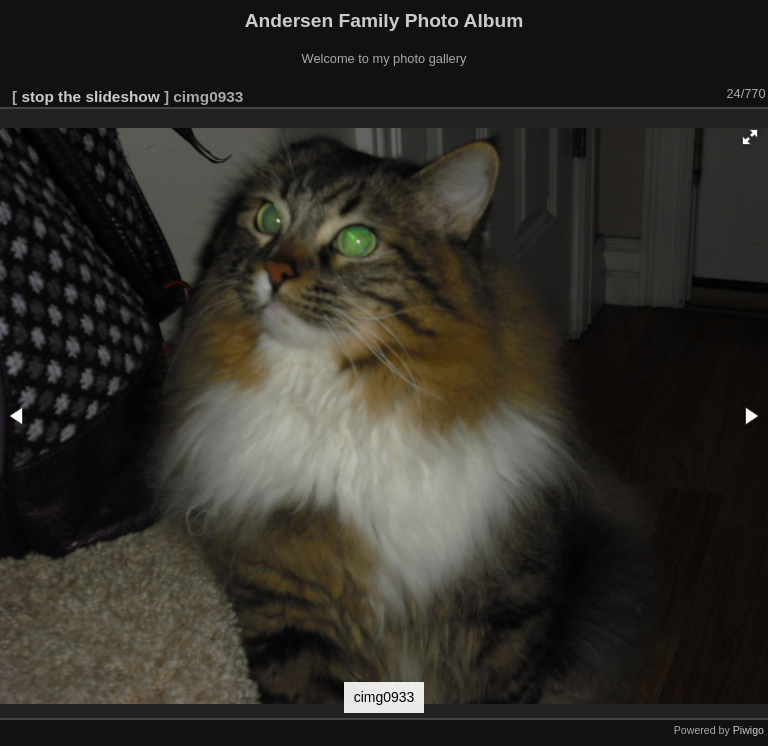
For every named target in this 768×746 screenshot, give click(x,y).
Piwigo (748, 730)
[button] (750, 137)
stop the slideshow (90, 96)
